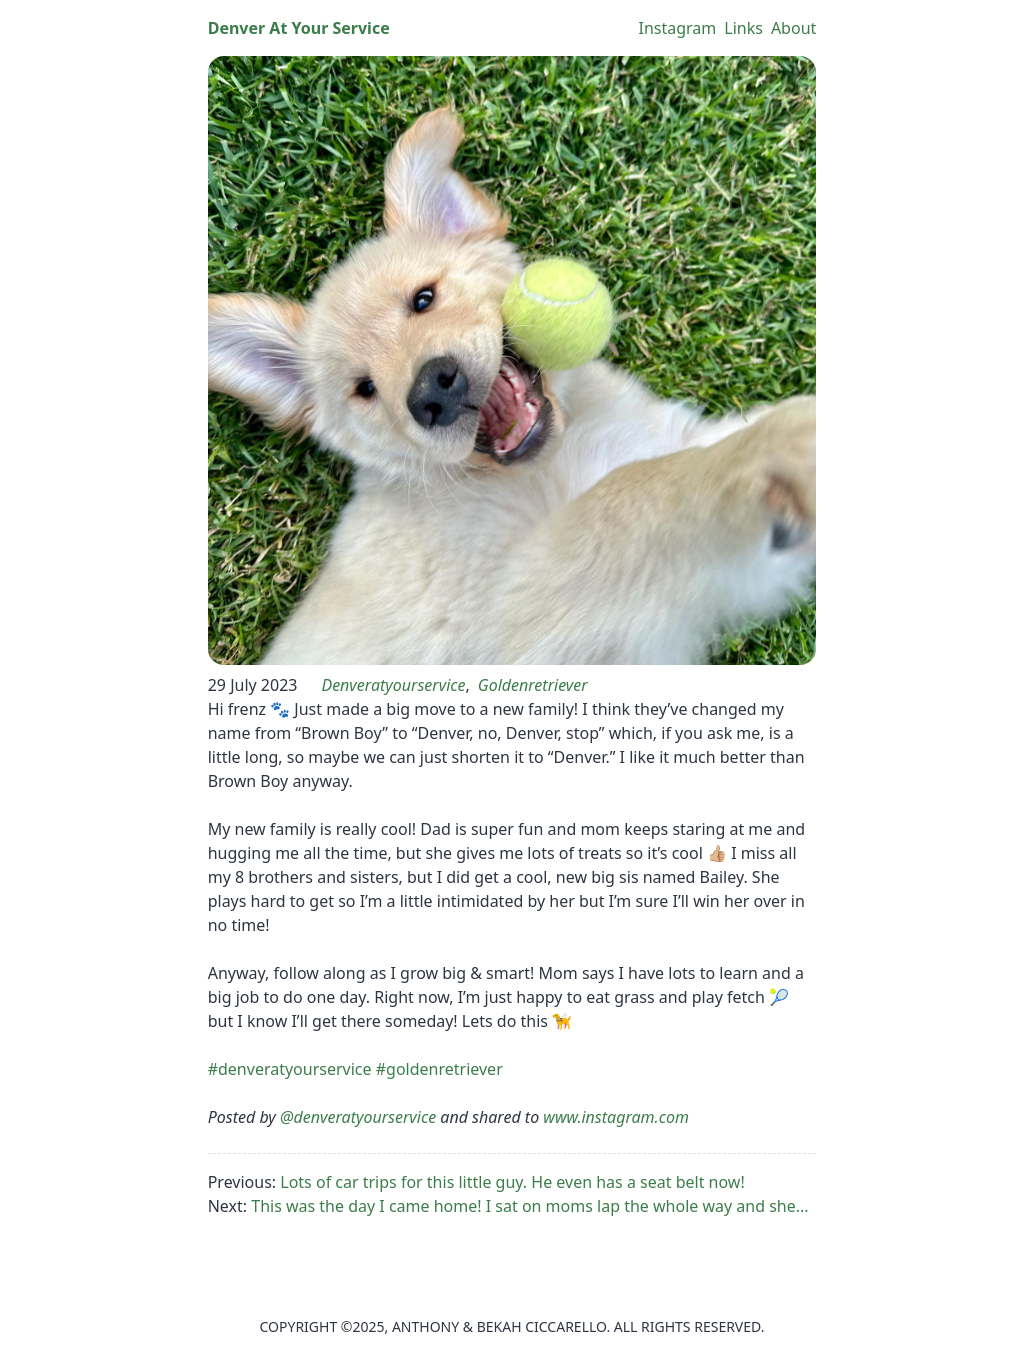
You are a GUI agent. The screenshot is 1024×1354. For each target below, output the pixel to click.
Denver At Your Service (299, 28)
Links (743, 28)
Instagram (677, 28)
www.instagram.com (616, 1117)
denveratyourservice (393, 685)
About (793, 28)
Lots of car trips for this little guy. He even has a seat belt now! (512, 1182)
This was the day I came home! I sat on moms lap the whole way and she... (529, 1206)
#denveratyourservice (290, 1069)
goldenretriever (533, 685)
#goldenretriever (439, 1069)
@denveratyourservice (358, 1117)
